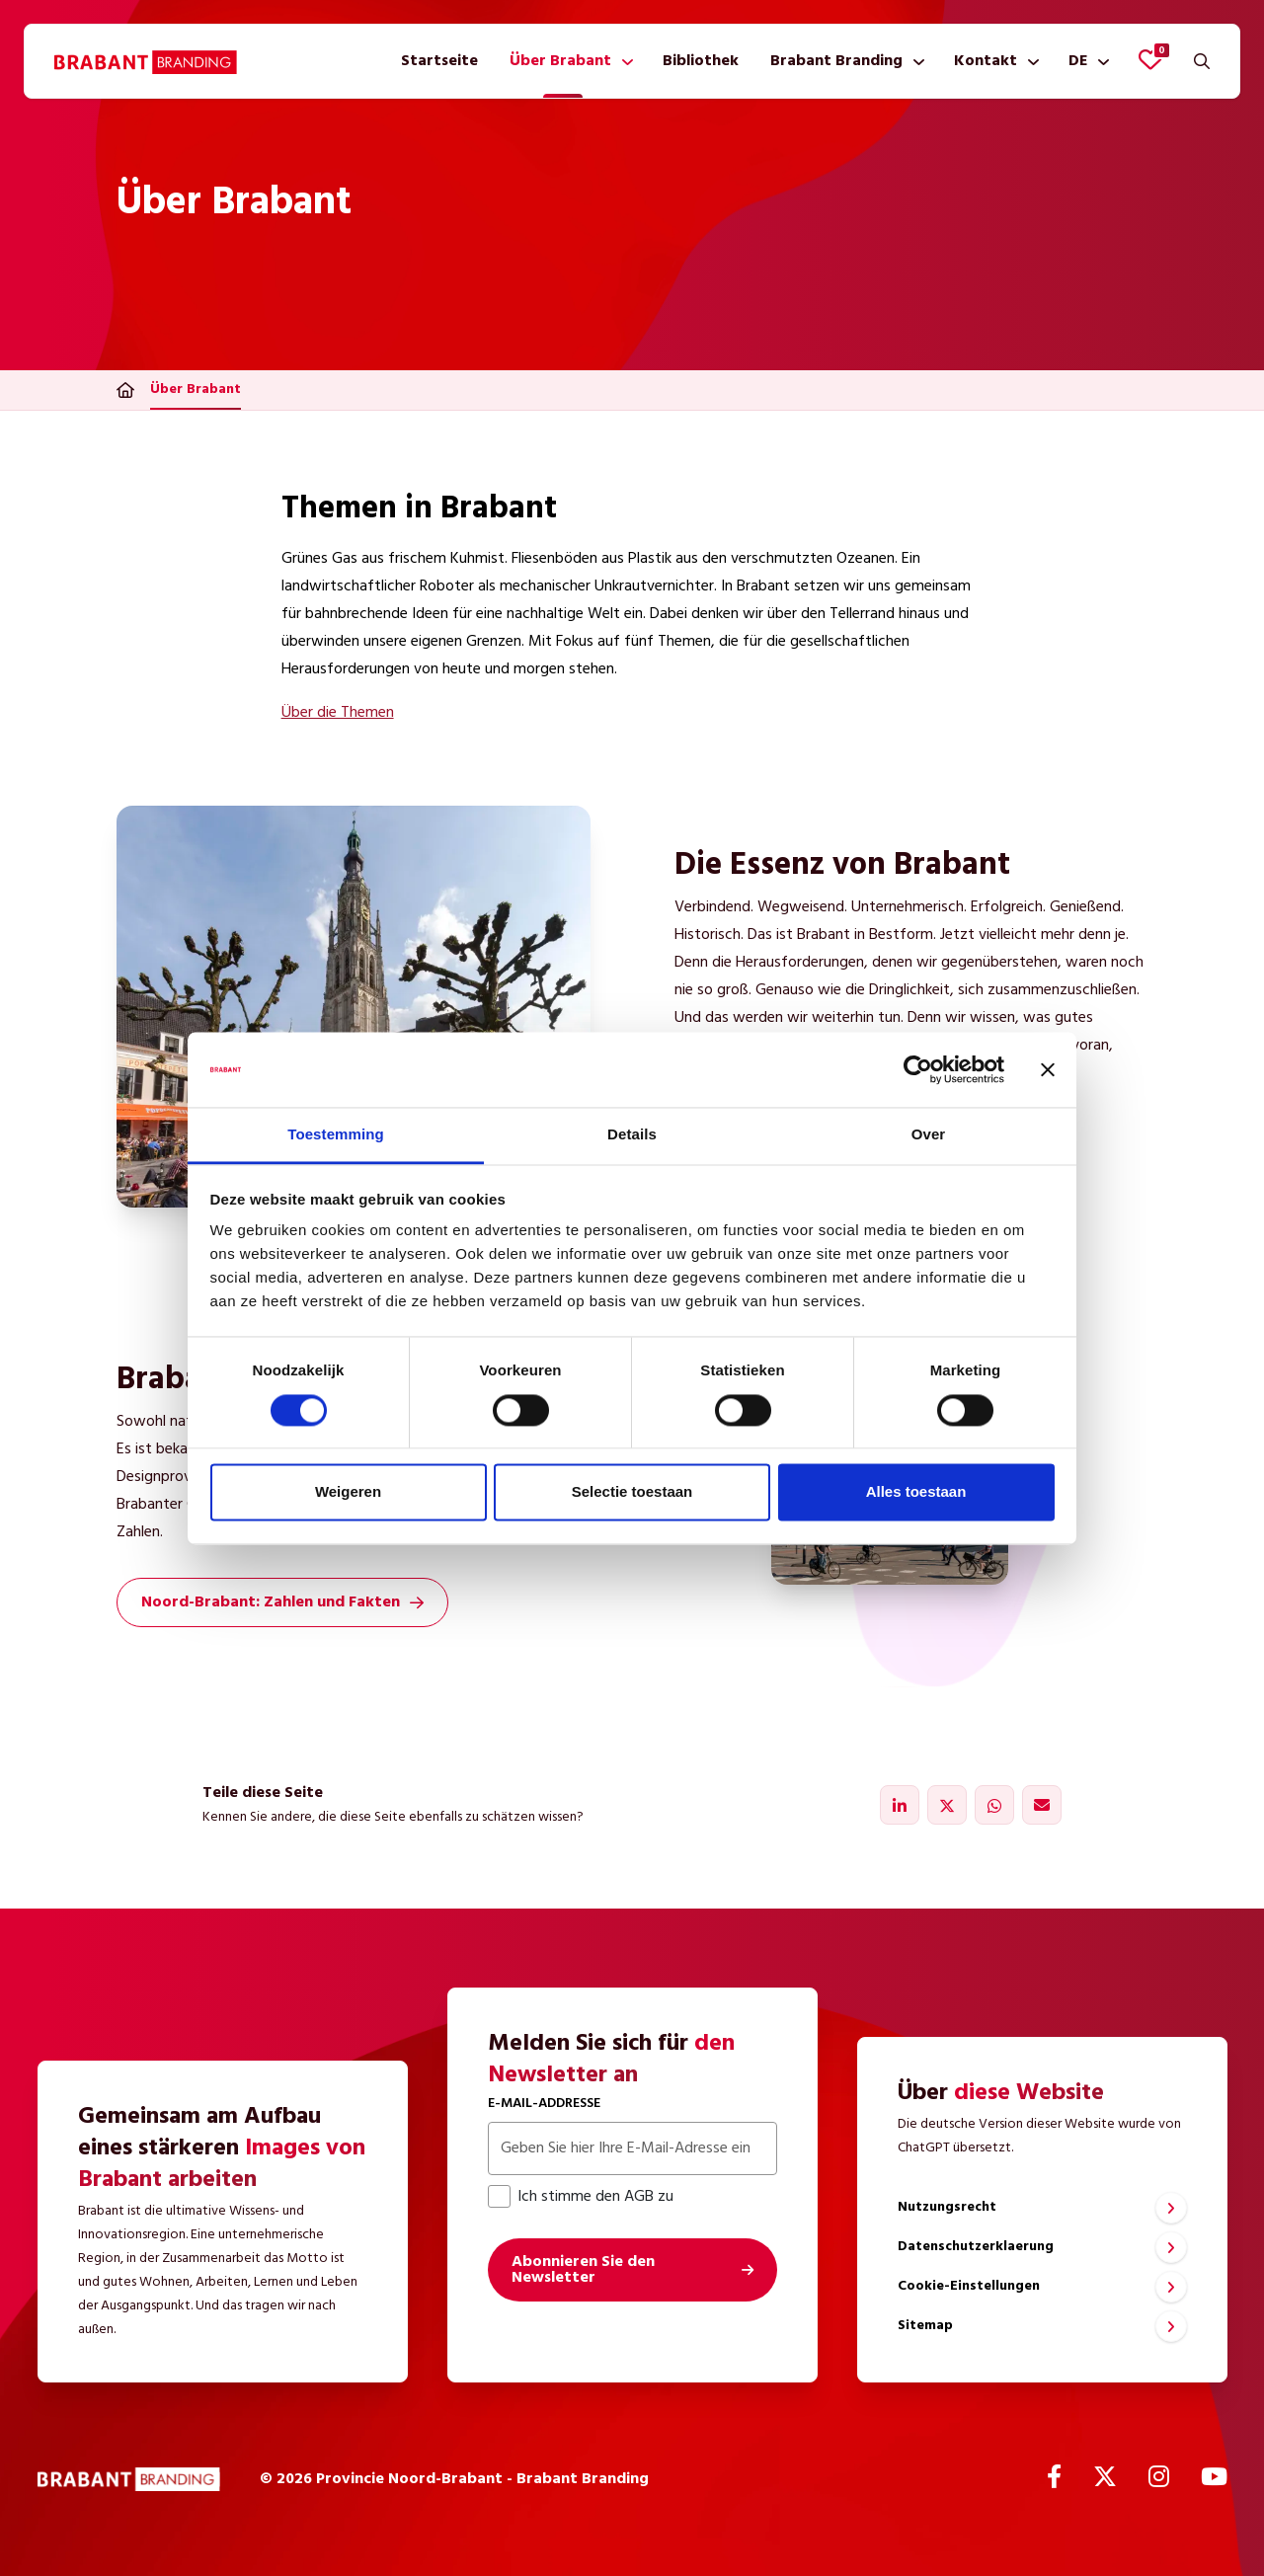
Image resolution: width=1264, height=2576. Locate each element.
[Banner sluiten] (1048, 1069)
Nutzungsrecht (947, 2207)
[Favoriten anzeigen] (1150, 59)
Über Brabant (560, 61)
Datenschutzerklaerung (976, 2246)
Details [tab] (632, 1135)
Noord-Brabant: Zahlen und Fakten (282, 1602)
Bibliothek (701, 61)
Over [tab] (928, 1135)
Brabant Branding (836, 61)
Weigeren (348, 1492)
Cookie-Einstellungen (969, 2286)
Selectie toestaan (632, 1492)
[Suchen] (1202, 61)
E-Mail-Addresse (544, 2103)
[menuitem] (439, 61)
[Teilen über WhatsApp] (994, 1805)
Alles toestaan (916, 1492)
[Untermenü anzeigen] (623, 61)
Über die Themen (337, 713)
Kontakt (985, 61)
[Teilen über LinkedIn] (899, 1805)
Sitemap (925, 2325)
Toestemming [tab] (335, 1135)
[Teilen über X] (947, 1805)
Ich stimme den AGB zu (580, 2197)
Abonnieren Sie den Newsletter (583, 2270)
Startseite (439, 61)
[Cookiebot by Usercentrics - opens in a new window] (917, 1069)
